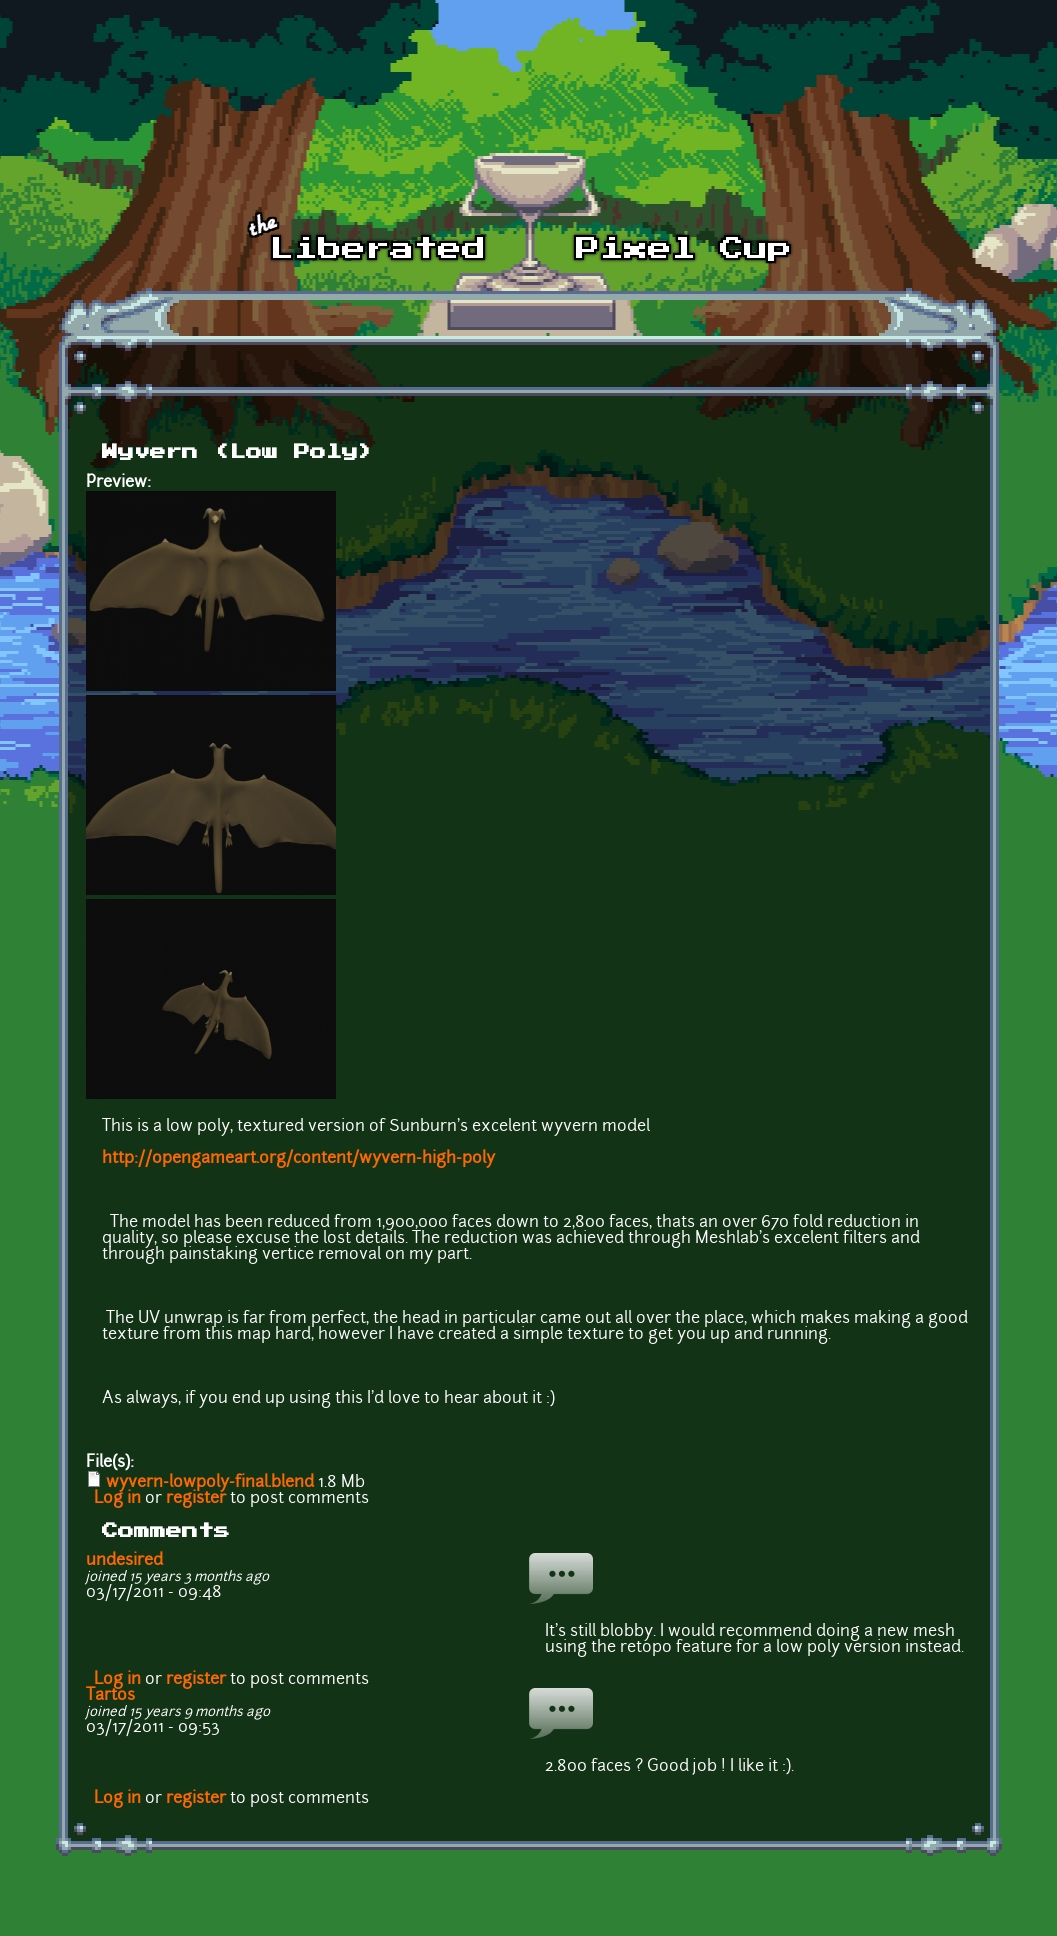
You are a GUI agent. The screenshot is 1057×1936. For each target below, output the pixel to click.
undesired (124, 1561)
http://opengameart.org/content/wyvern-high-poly (298, 1159)
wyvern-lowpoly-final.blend (210, 1483)
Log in (117, 1499)
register (196, 1499)
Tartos (110, 1696)
